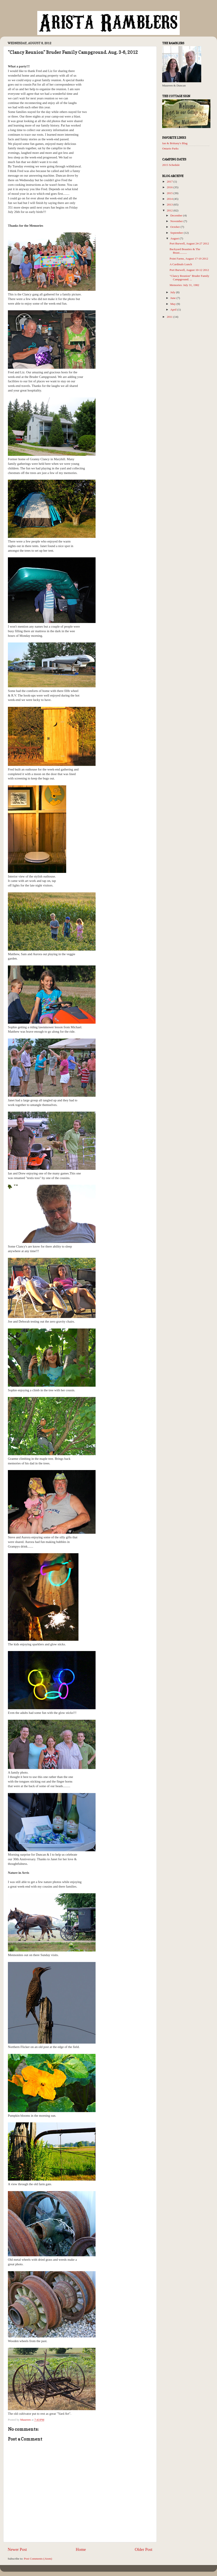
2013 (170, 204)
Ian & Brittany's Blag (174, 143)
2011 (170, 316)
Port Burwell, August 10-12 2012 (189, 270)
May (173, 303)
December (176, 215)
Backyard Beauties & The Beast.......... (185, 250)
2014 (170, 198)
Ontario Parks (170, 148)
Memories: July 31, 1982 (184, 285)
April (173, 309)
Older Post (143, 2549)
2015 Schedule (171, 165)
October (175, 226)
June (173, 298)
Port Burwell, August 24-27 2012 (189, 243)
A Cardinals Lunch (181, 264)
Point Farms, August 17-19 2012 (189, 258)
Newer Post (17, 2549)
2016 (170, 187)
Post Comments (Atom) (38, 2558)
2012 (170, 210)
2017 (170, 181)
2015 (170, 193)
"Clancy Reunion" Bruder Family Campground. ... (189, 277)
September (177, 232)
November (176, 221)
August (175, 238)
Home (81, 2549)
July (173, 292)
